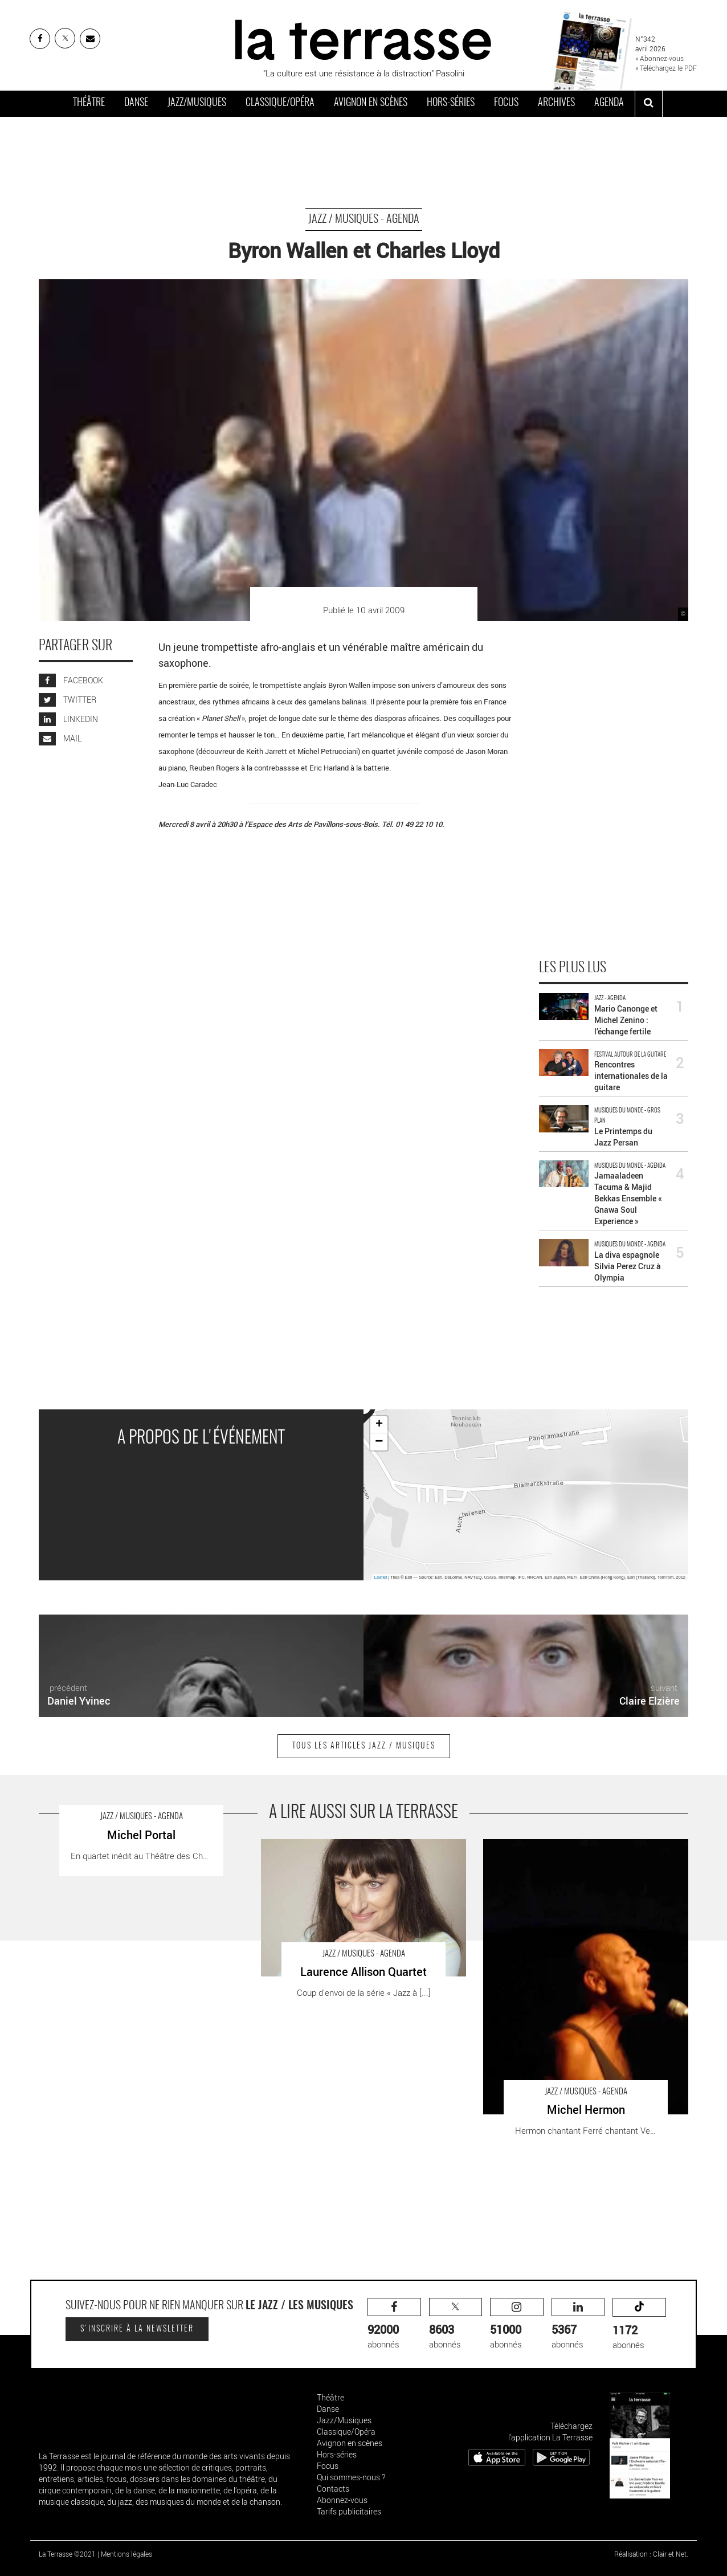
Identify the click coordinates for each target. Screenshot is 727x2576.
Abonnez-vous (342, 2500)
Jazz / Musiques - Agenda (363, 219)
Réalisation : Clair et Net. (651, 2553)
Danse (136, 103)
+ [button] (379, 1424)
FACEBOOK (71, 680)
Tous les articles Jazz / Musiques (363, 1746)
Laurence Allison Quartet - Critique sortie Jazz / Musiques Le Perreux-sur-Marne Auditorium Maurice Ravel (358, 1857)
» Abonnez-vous (659, 58)
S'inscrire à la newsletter (137, 2329)
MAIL (60, 738)
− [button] (379, 1441)
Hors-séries (451, 103)
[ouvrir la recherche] (648, 104)
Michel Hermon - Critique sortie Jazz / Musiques (573, 1845)
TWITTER (67, 699)
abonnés (394, 2324)
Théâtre (89, 103)
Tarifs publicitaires (349, 2511)
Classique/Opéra (280, 103)
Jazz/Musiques (197, 103)
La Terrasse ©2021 (67, 2553)
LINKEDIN (68, 719)
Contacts (333, 2488)
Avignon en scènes (370, 103)
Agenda (609, 103)
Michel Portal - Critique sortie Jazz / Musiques (124, 1845)
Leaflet (380, 1577)
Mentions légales (126, 2553)
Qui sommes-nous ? (351, 2477)
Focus (506, 103)
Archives (556, 103)
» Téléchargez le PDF (666, 67)
